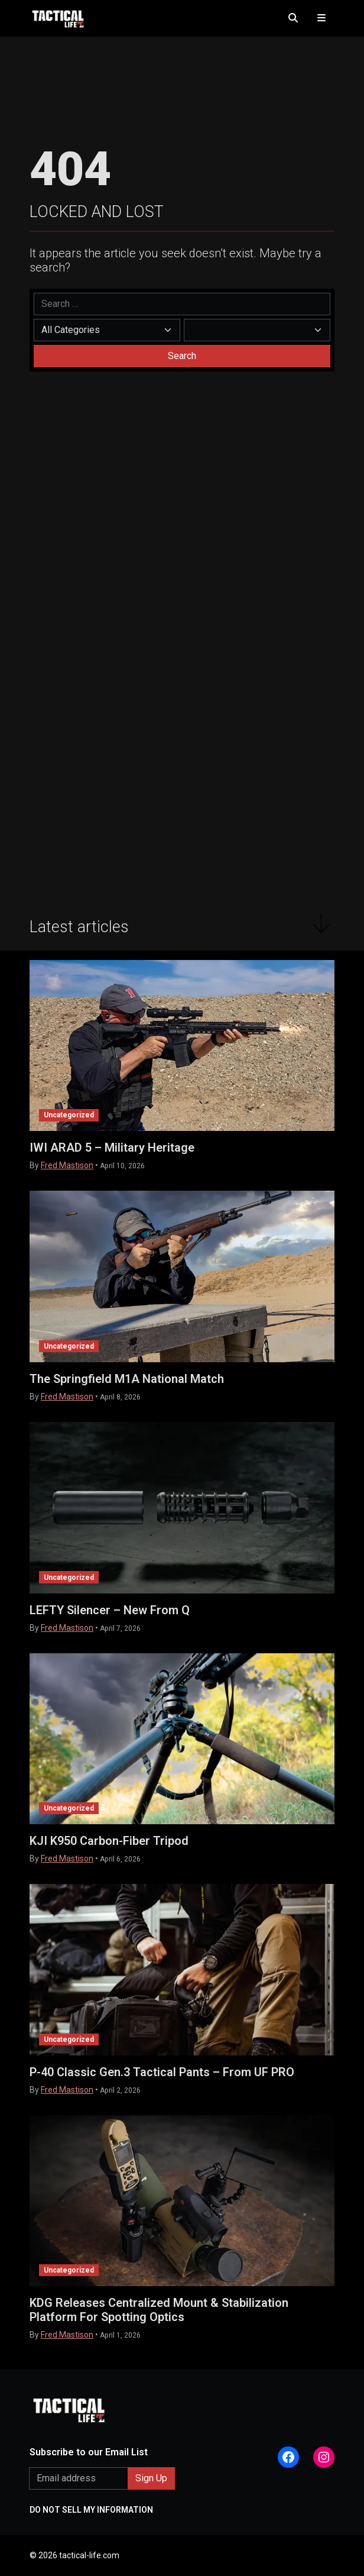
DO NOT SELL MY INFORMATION (91, 2509)
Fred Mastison (67, 1165)
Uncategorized (69, 1115)
